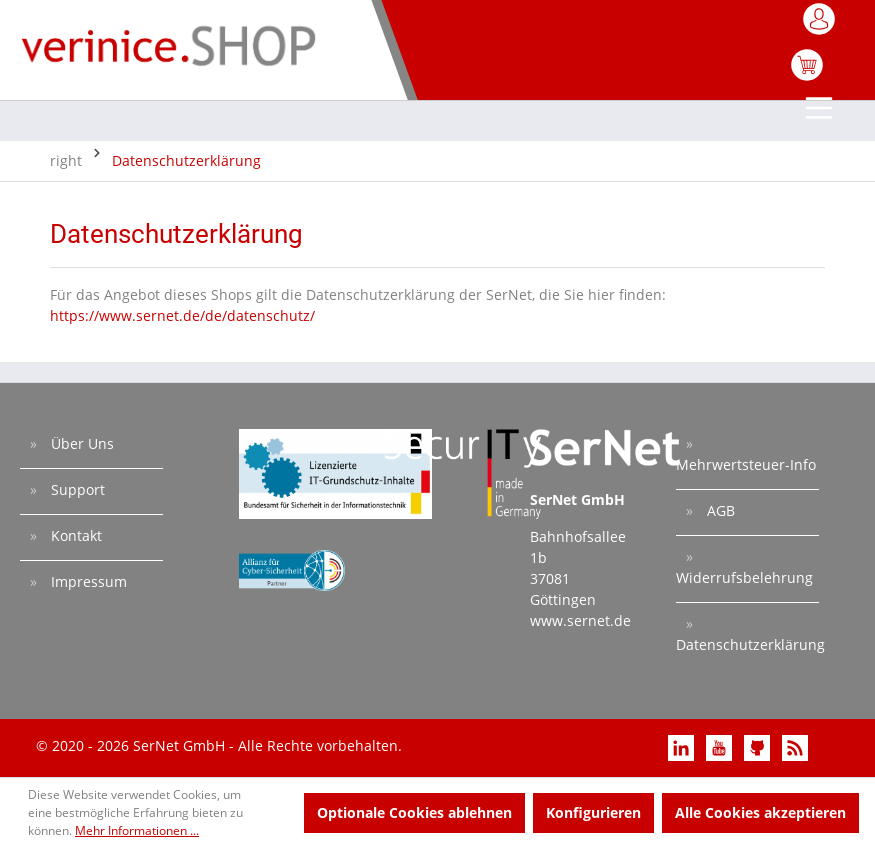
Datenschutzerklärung (747, 644)
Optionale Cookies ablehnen (414, 812)
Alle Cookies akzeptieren (760, 812)
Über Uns (80, 443)
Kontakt (74, 535)
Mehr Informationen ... (137, 830)
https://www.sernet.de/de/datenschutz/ (182, 315)
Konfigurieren (593, 812)
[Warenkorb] (807, 75)
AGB (719, 510)
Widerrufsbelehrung (744, 577)
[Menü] (820, 110)
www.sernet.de (580, 620)
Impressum (87, 581)
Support (76, 489)
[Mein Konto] (820, 25)
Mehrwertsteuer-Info (746, 464)
